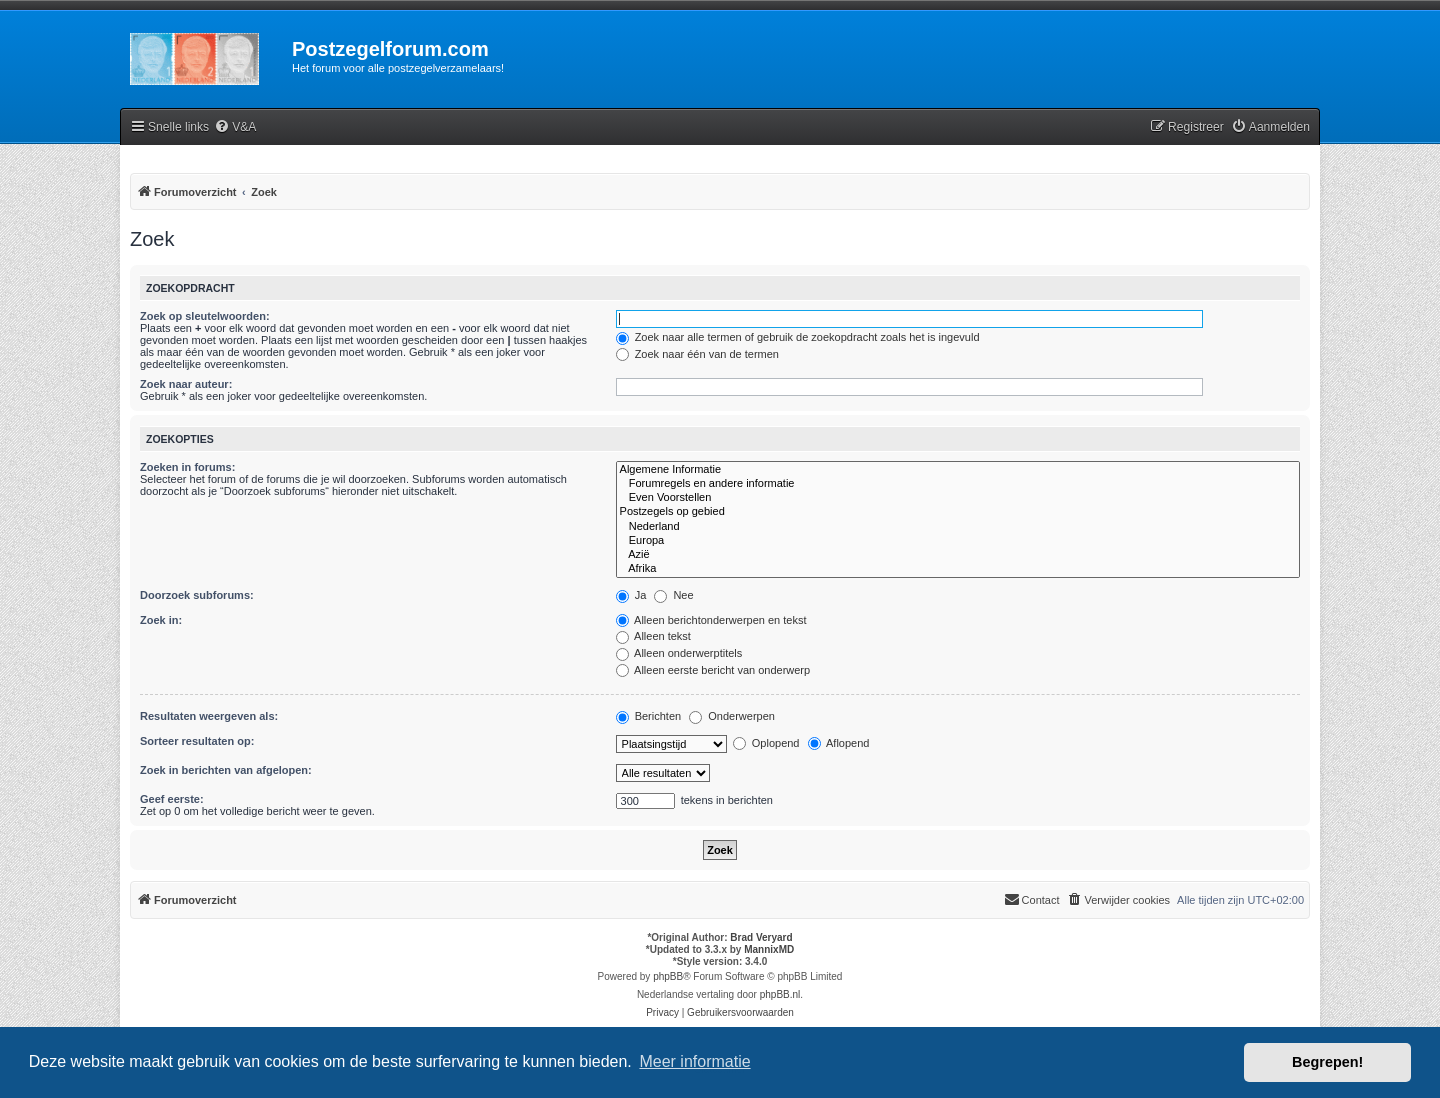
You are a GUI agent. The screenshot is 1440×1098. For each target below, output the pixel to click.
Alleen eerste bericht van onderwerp (713, 670)
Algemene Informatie (958, 470)
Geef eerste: (172, 799)
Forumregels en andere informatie (958, 484)
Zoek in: (161, 620)
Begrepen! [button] (1327, 1062)
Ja (631, 595)
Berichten (649, 716)
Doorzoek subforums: (197, 595)
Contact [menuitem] (1032, 899)
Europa (958, 541)
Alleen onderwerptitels (679, 653)
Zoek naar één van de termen (697, 354)
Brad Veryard (761, 937)
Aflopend (839, 743)
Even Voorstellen (958, 498)
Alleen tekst (653, 636)
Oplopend (766, 743)
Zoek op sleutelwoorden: (205, 316)
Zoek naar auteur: (186, 384)
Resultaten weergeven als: (209, 716)
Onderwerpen (732, 716)
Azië (958, 555)
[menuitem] (235, 127)
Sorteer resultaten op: (197, 741)
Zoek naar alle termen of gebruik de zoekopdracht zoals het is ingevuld (798, 337)
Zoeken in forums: (187, 467)
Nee (673, 595)
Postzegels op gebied (958, 512)
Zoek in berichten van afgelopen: (226, 770)
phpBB (668, 976)
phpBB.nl (780, 994)
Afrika (958, 569)
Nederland (958, 527)
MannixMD (769, 949)
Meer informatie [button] (694, 1061)
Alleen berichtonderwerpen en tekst (711, 620)
